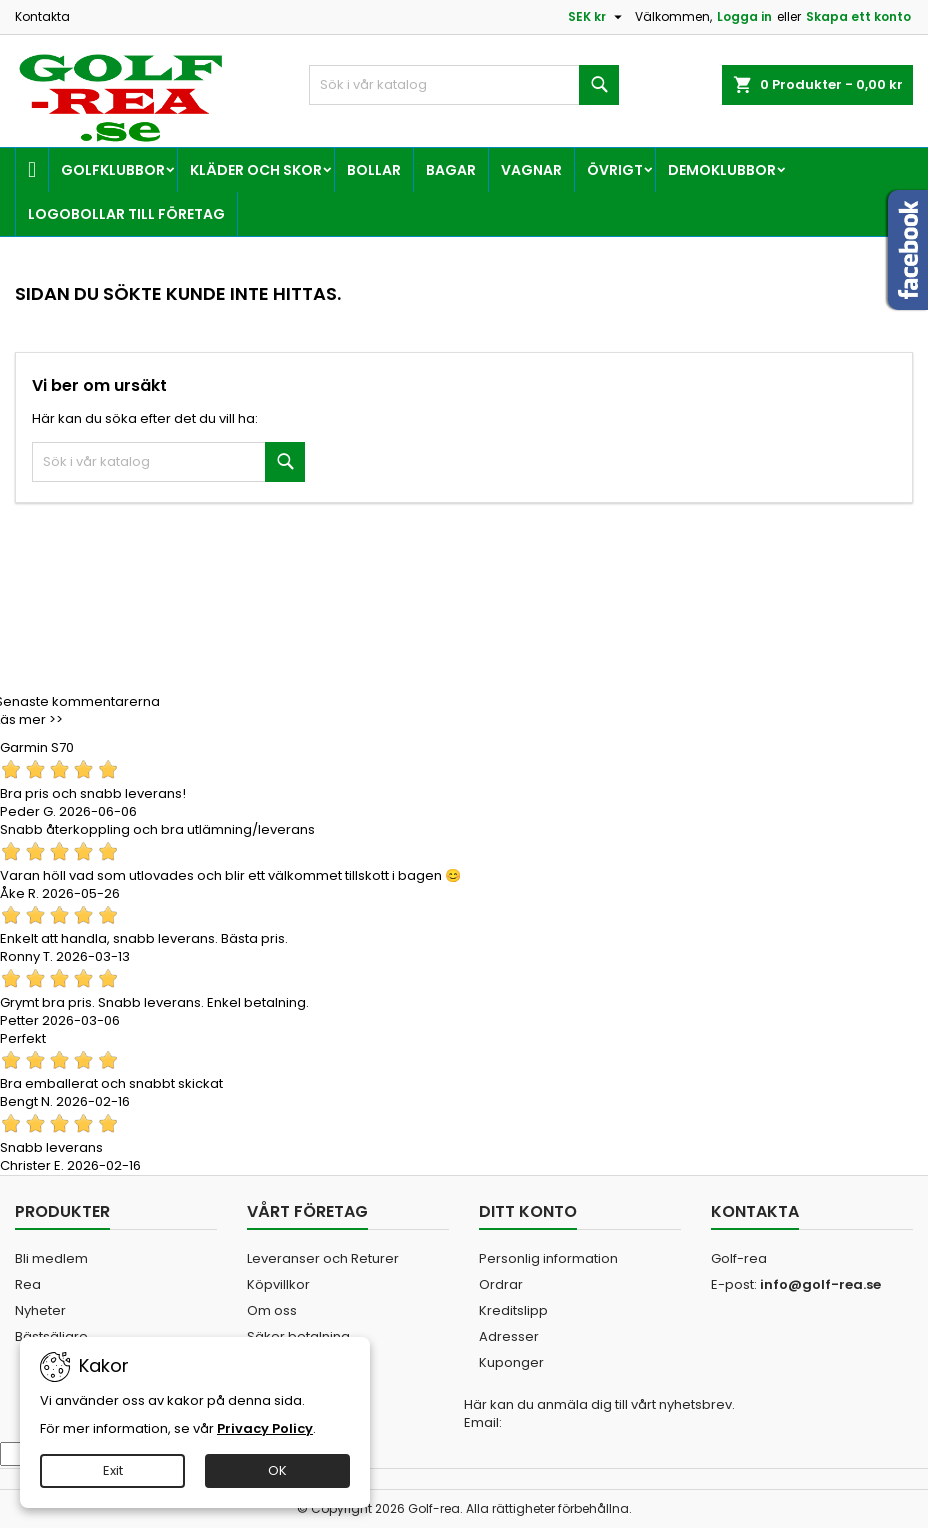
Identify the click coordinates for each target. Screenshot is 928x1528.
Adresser (509, 1336)
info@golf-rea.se (820, 1284)
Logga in (744, 16)
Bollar (374, 170)
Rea (28, 1284)
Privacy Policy (265, 1428)
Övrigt (615, 170)
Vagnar (531, 170)
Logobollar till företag (126, 214)
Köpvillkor (278, 1284)
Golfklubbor (113, 170)
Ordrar (501, 1284)
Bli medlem (51, 1258)
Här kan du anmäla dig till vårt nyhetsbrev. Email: (599, 1414)
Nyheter (40, 1310)
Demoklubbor (722, 170)
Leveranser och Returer (323, 1258)
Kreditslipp (513, 1310)
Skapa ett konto (858, 16)
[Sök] (463, 85)
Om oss (272, 1310)
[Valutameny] (597, 17)
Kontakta (42, 16)
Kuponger (511, 1362)
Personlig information (548, 1258)
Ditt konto (528, 1211)
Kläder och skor (256, 170)
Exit (113, 1470)
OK (277, 1470)
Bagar (451, 170)
